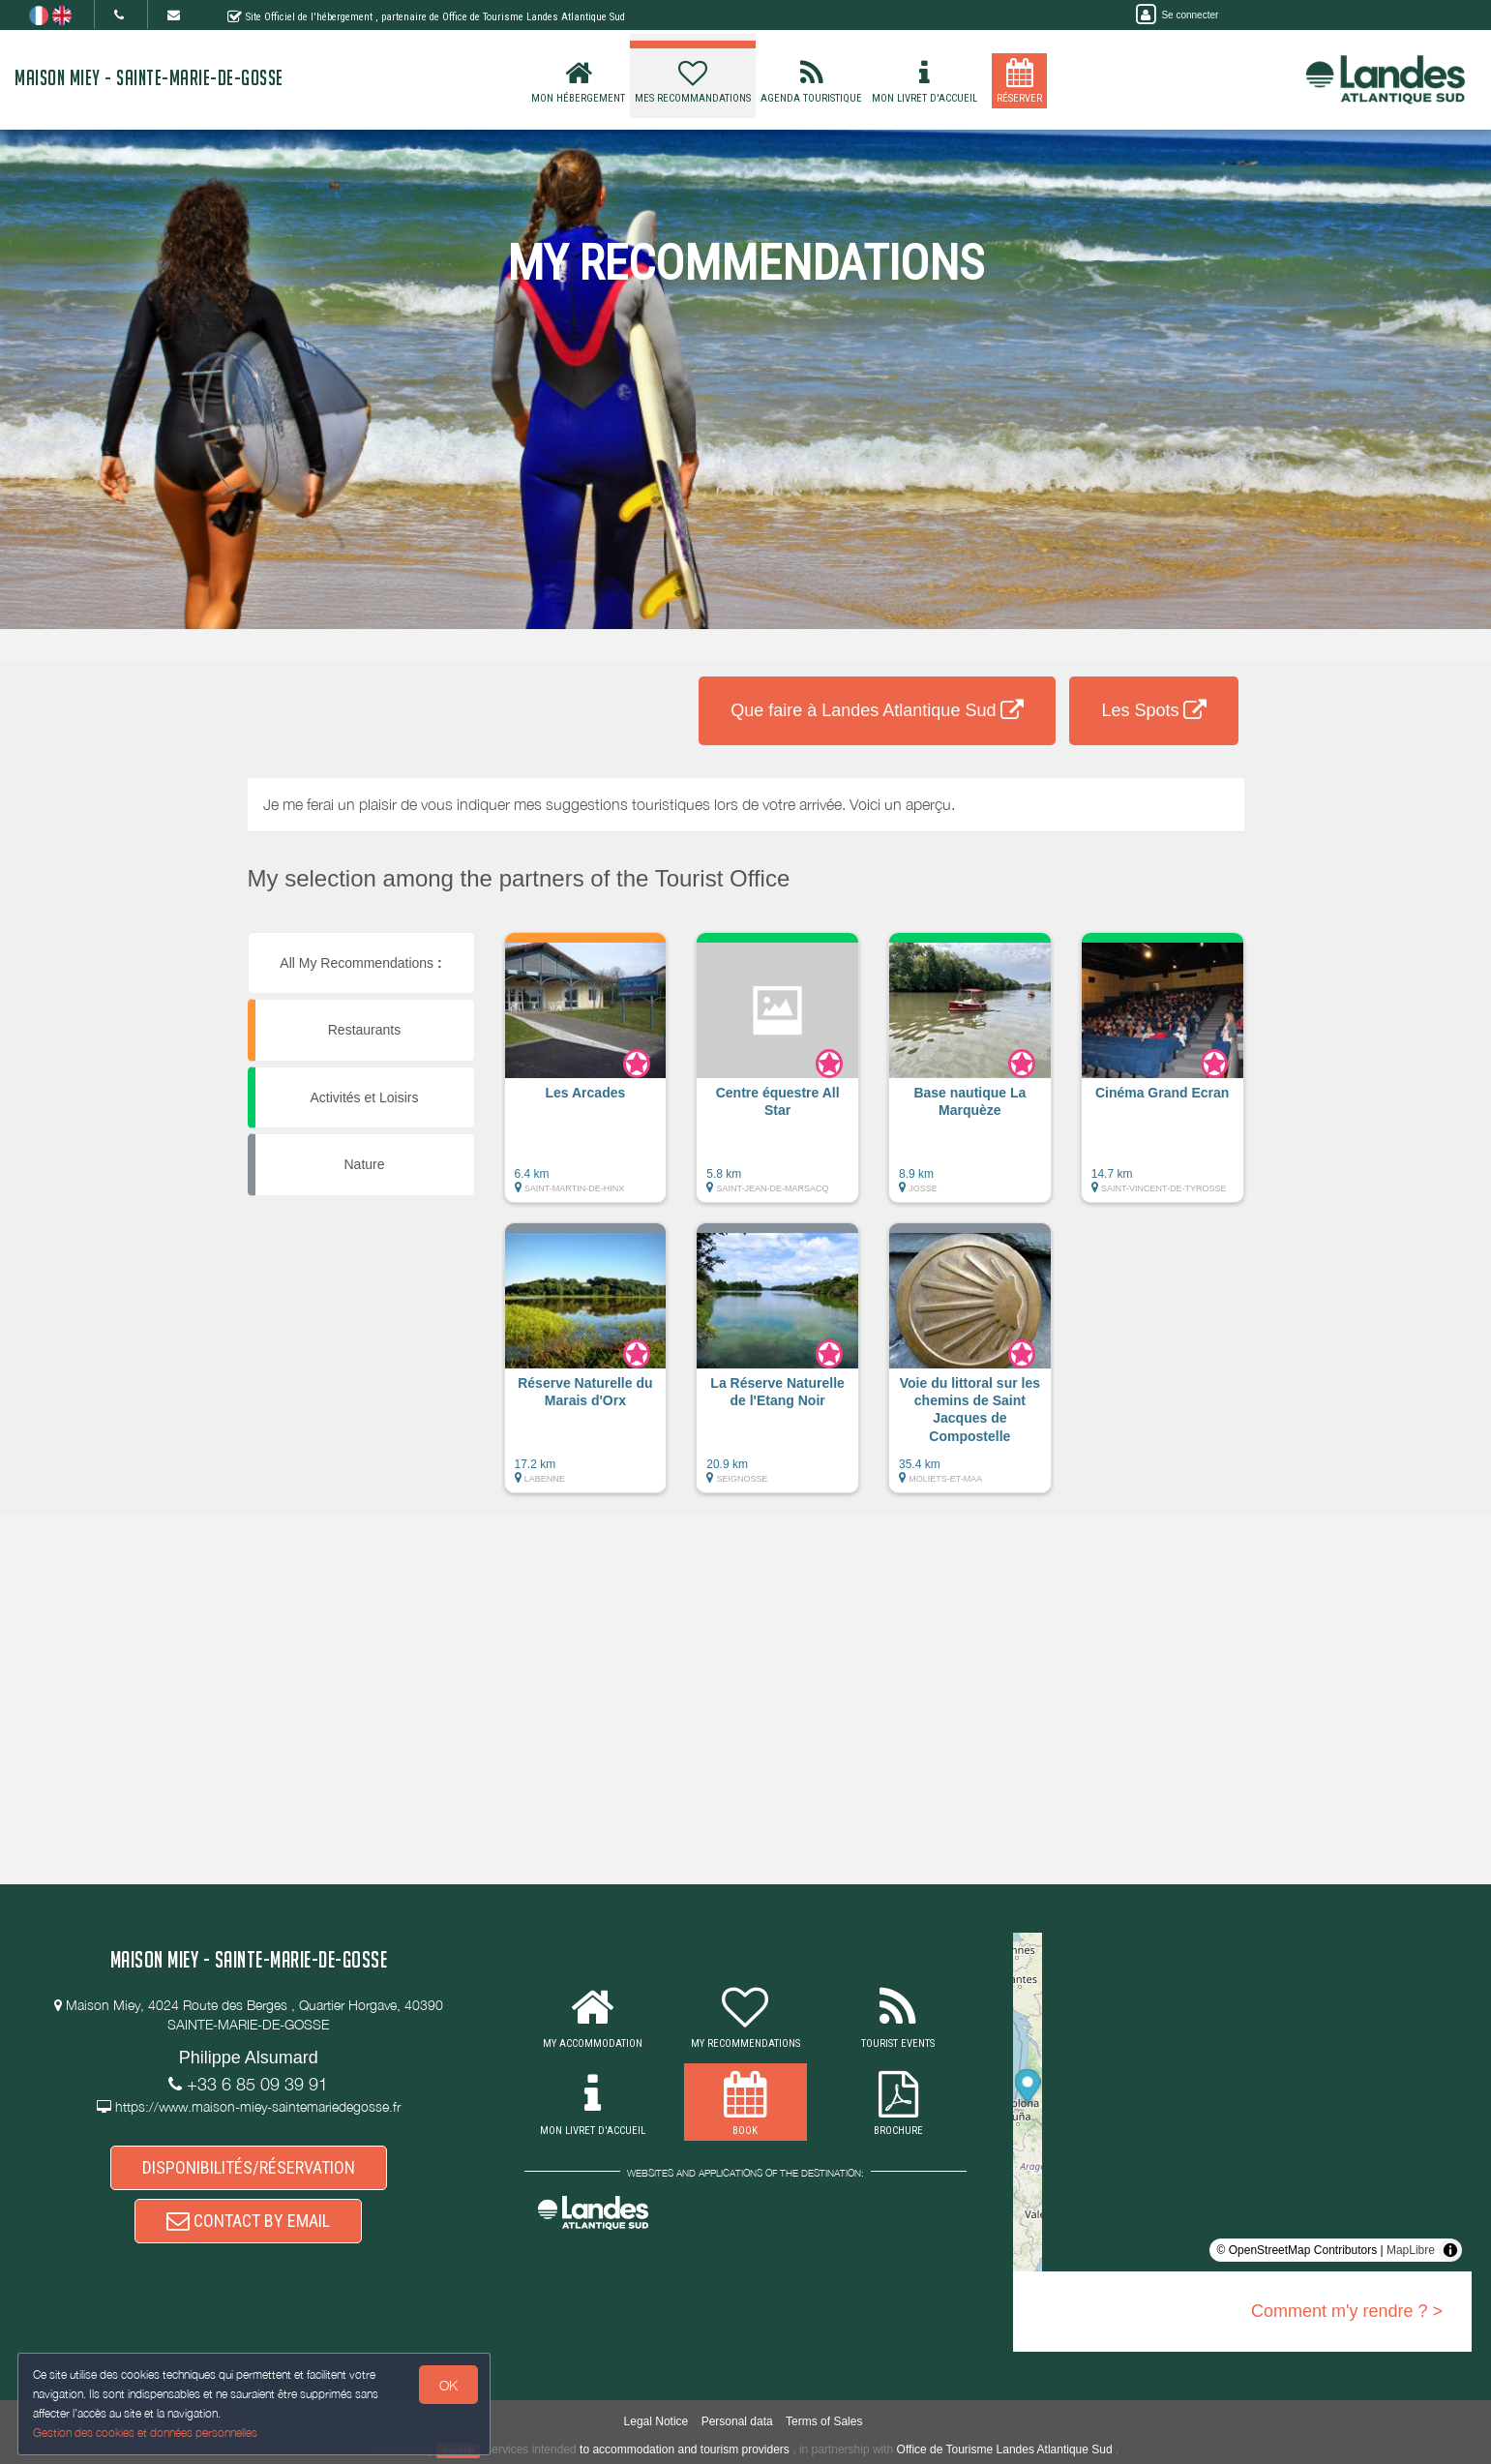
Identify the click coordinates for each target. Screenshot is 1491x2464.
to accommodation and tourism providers (685, 2449)
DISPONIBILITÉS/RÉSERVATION (248, 2171)
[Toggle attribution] (1450, 2250)
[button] (586, 1077)
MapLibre (1411, 2250)
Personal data (737, 2421)
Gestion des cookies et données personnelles (147, 2431)
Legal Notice (656, 2421)
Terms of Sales (824, 2421)
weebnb (458, 2450)
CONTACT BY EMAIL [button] (248, 2231)
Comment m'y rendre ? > (1347, 2311)
